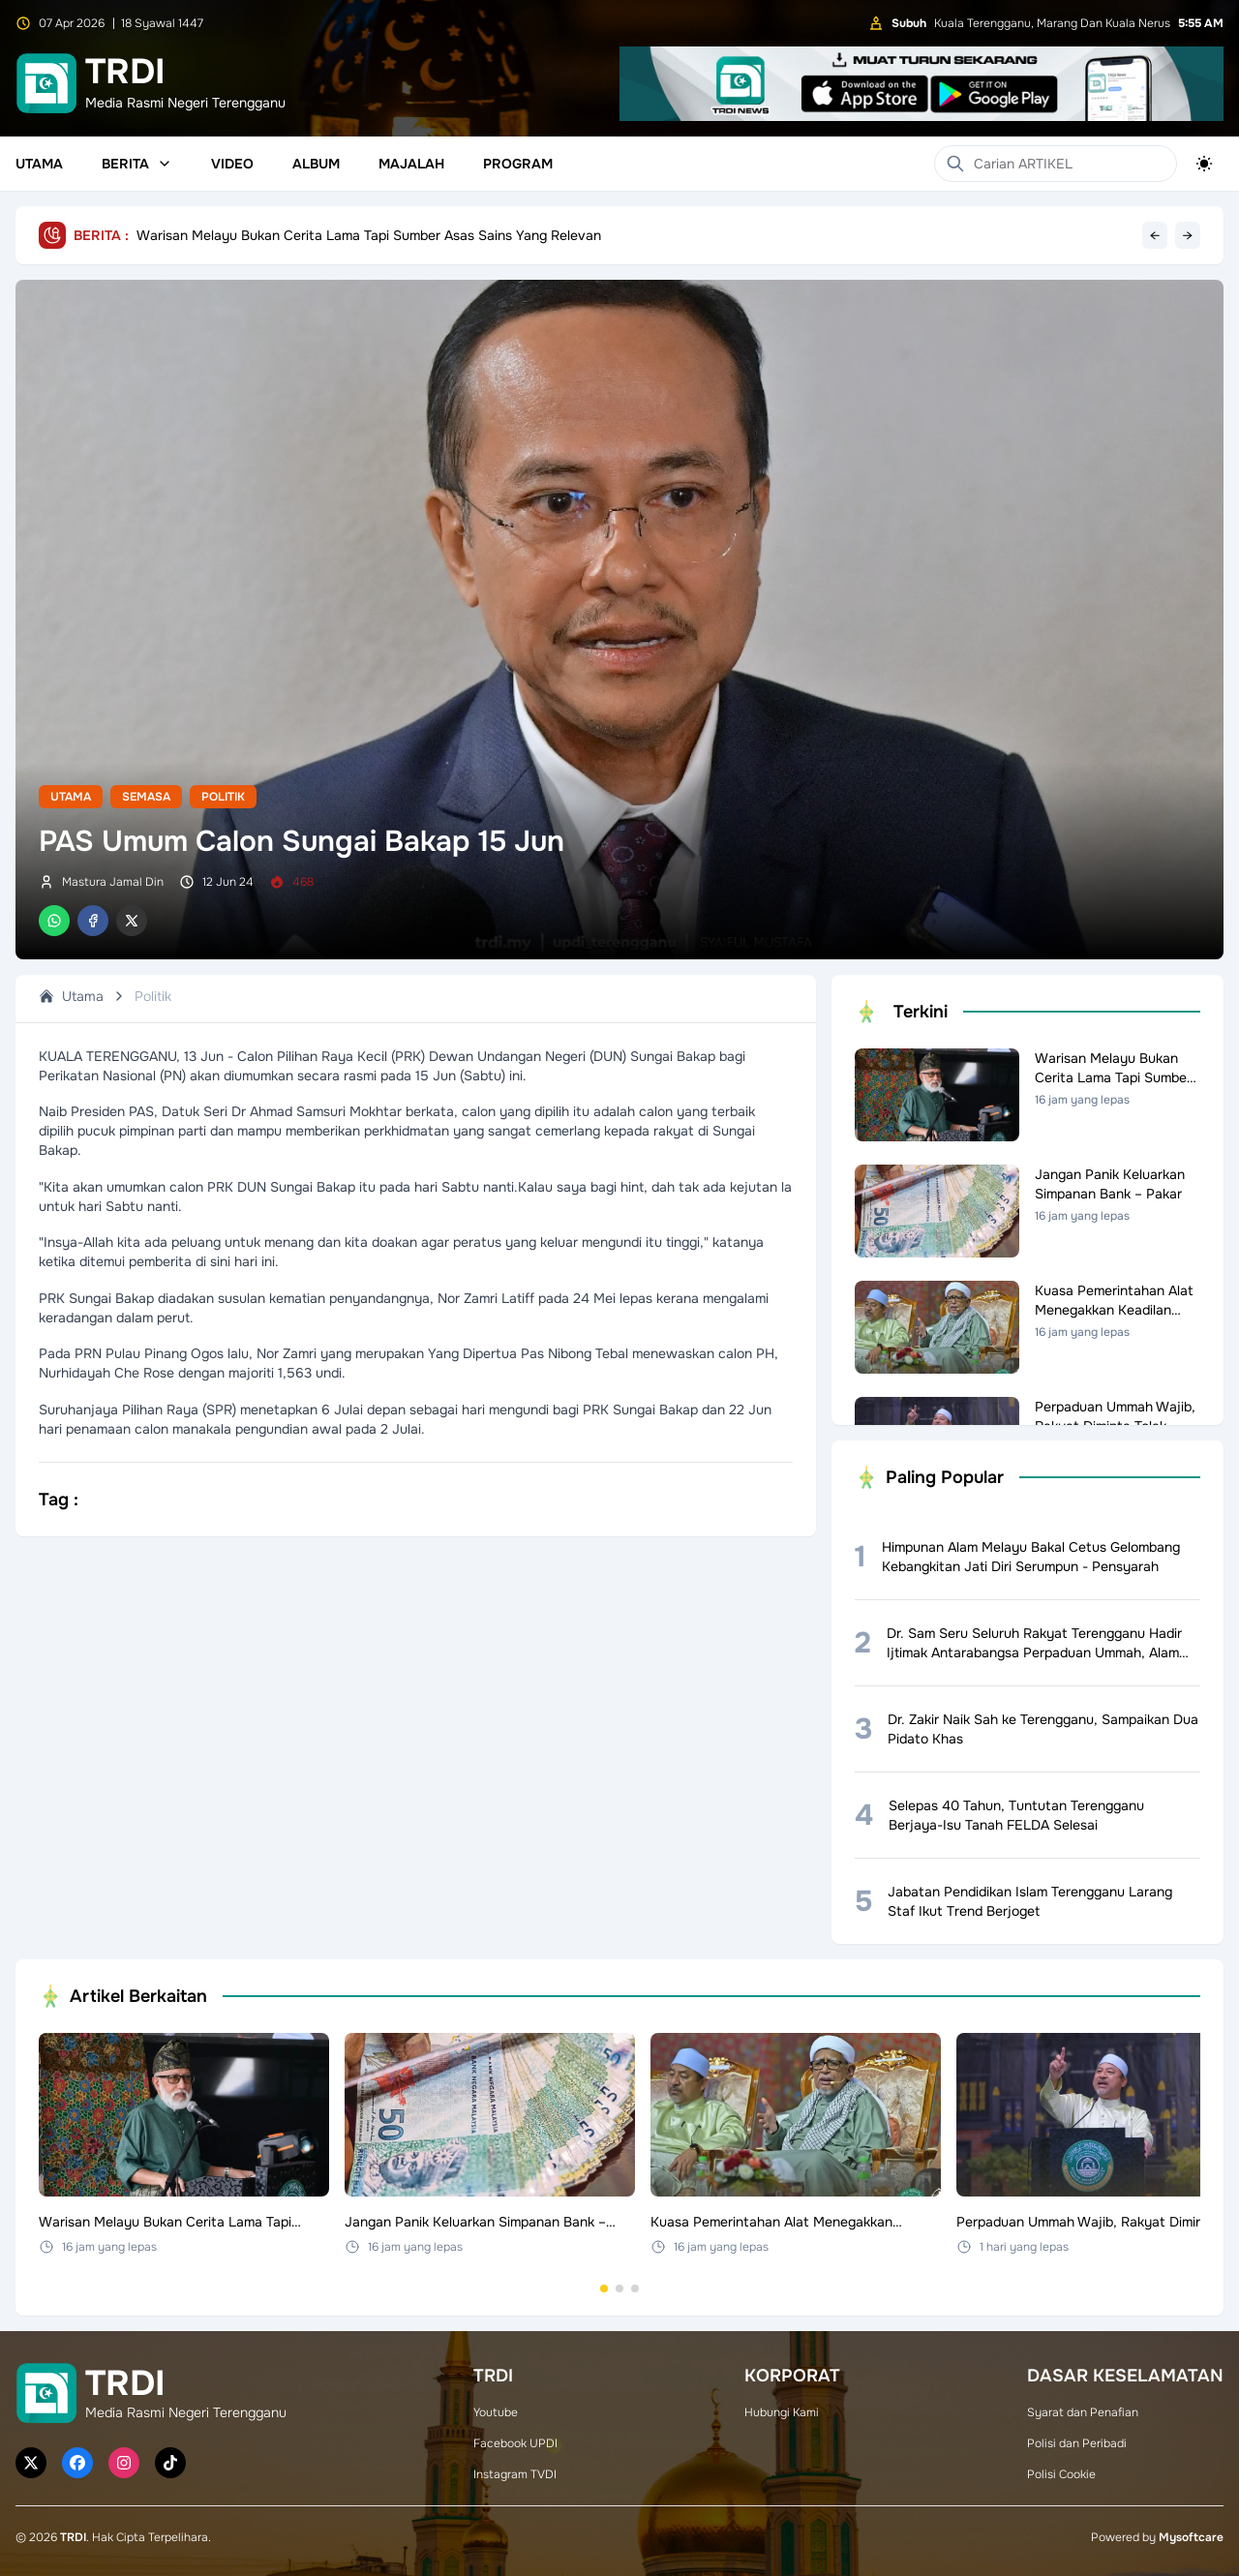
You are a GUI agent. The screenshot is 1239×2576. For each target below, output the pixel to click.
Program (518, 163)
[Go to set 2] (619, 2288)
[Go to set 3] (635, 2288)
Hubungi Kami (781, 2412)
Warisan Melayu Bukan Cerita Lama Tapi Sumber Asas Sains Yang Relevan (368, 235)
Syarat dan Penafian (1082, 2412)
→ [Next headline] (1188, 235)
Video (232, 163)
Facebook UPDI (515, 2443)
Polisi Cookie (1061, 2474)
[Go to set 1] (604, 2288)
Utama (39, 163)
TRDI (73, 2537)
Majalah (411, 163)
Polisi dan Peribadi (1077, 2443)
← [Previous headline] (1155, 235)
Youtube (495, 2412)
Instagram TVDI (515, 2474)
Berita (137, 163)
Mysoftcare (1191, 2537)
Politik (223, 796)
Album (316, 163)
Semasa (146, 796)
